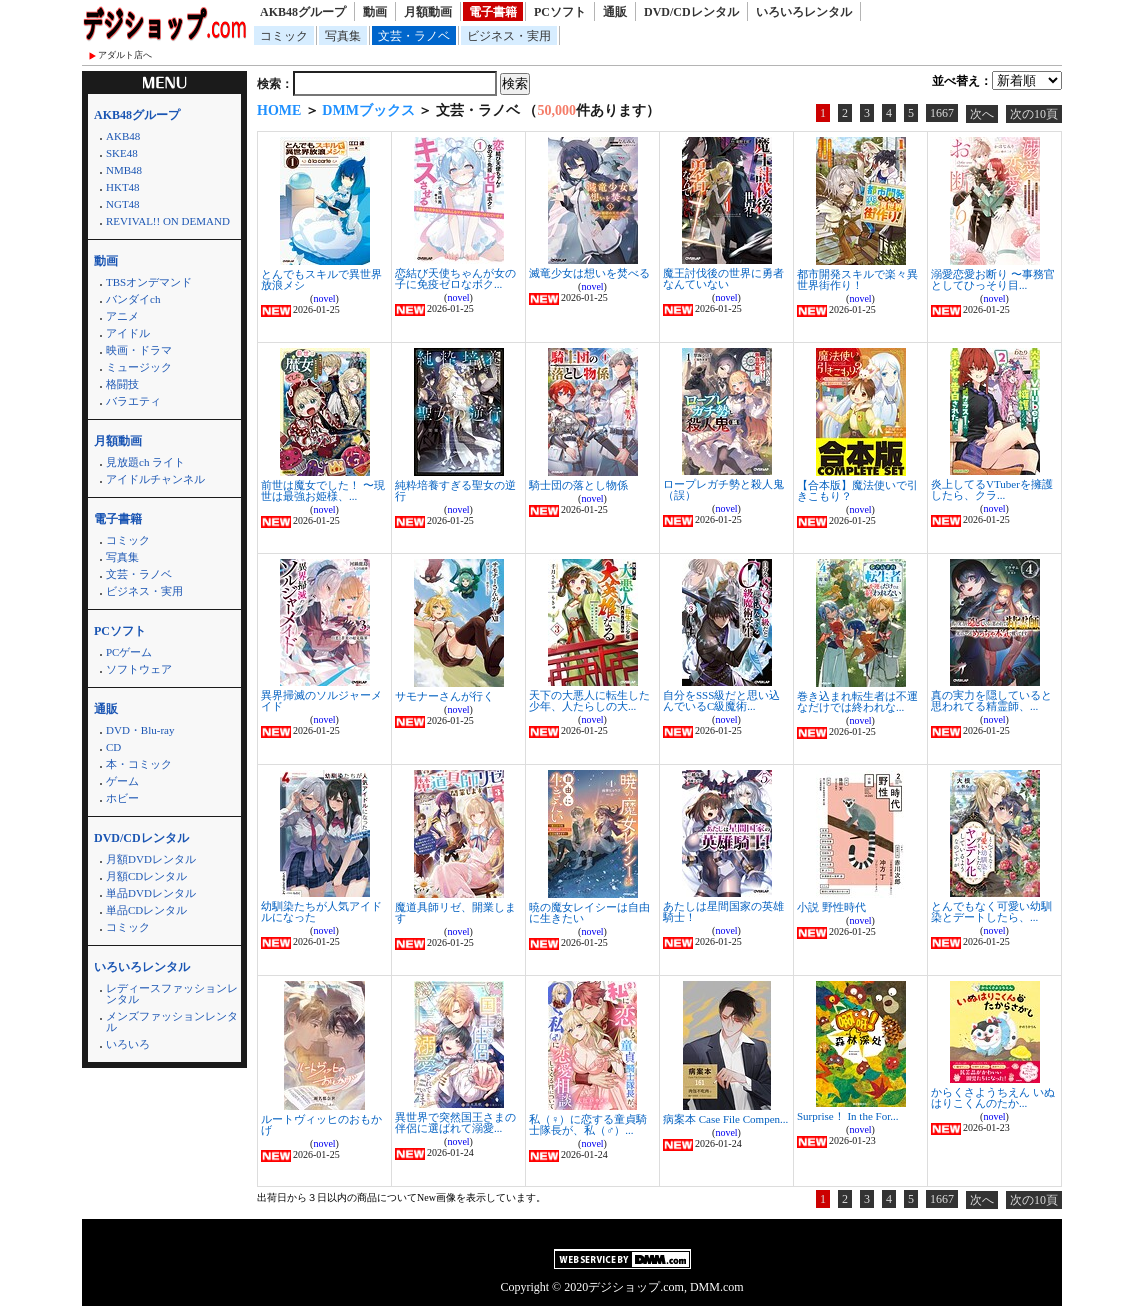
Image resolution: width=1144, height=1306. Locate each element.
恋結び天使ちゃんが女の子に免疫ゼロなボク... (455, 278)
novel (324, 298)
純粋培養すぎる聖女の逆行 (455, 490)
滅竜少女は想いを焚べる (589, 273)
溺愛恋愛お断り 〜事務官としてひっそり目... (993, 279)
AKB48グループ (303, 12)
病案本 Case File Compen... (725, 1119)
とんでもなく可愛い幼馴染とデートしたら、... (991, 911)
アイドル (128, 333)
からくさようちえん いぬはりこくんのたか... (993, 1097)
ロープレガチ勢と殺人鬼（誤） (723, 489)
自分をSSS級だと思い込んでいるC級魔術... (721, 700)
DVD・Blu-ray (140, 730)
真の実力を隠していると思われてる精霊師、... (991, 700)
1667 (942, 113)
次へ (982, 114)
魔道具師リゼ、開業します (455, 912)
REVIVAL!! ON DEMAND (168, 221)
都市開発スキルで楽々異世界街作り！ (857, 279)
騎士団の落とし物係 (578, 485)
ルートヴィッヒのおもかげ (321, 1124)
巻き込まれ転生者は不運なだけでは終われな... (857, 701)
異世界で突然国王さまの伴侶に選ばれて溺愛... (455, 1122)
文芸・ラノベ (414, 36)
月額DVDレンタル (151, 859)
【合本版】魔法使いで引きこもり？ (857, 490)
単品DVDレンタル (151, 893)
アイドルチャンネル (155, 479)
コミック (284, 36)
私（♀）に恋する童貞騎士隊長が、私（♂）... (588, 1124)
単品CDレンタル (146, 910)
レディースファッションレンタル (172, 993)
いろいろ (128, 1044)
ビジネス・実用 (509, 36)
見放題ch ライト (145, 462)
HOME (279, 110)
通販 (615, 12)
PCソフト (560, 12)
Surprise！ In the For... (847, 1116)
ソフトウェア (139, 669)
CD (113, 747)
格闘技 (122, 384)
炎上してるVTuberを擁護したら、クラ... (992, 489)
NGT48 (123, 204)
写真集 (343, 36)
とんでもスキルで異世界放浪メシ (321, 279)
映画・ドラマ (139, 350)
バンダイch (133, 299)
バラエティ (133, 401)
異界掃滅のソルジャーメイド (321, 700)
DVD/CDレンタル (691, 12)
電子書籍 (493, 12)
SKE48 (122, 153)
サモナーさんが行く (444, 696)
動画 (375, 12)
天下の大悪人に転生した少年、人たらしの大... (589, 700)
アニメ (122, 316)
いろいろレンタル (804, 12)
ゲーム (122, 781)
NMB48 (124, 170)
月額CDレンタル (146, 876)
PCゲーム (129, 652)
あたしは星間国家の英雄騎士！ (723, 911)
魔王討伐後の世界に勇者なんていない (723, 278)
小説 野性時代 (831, 907)
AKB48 (123, 136)
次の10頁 (1034, 114)
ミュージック (139, 367)
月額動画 (428, 12)
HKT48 (123, 187)
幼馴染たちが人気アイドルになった (321, 911)
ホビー (122, 798)
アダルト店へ (125, 55)
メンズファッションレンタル (172, 1021)
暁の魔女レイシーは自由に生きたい (589, 912)
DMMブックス (368, 110)
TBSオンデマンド (149, 282)
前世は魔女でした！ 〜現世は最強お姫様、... (323, 490)
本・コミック (139, 764)
